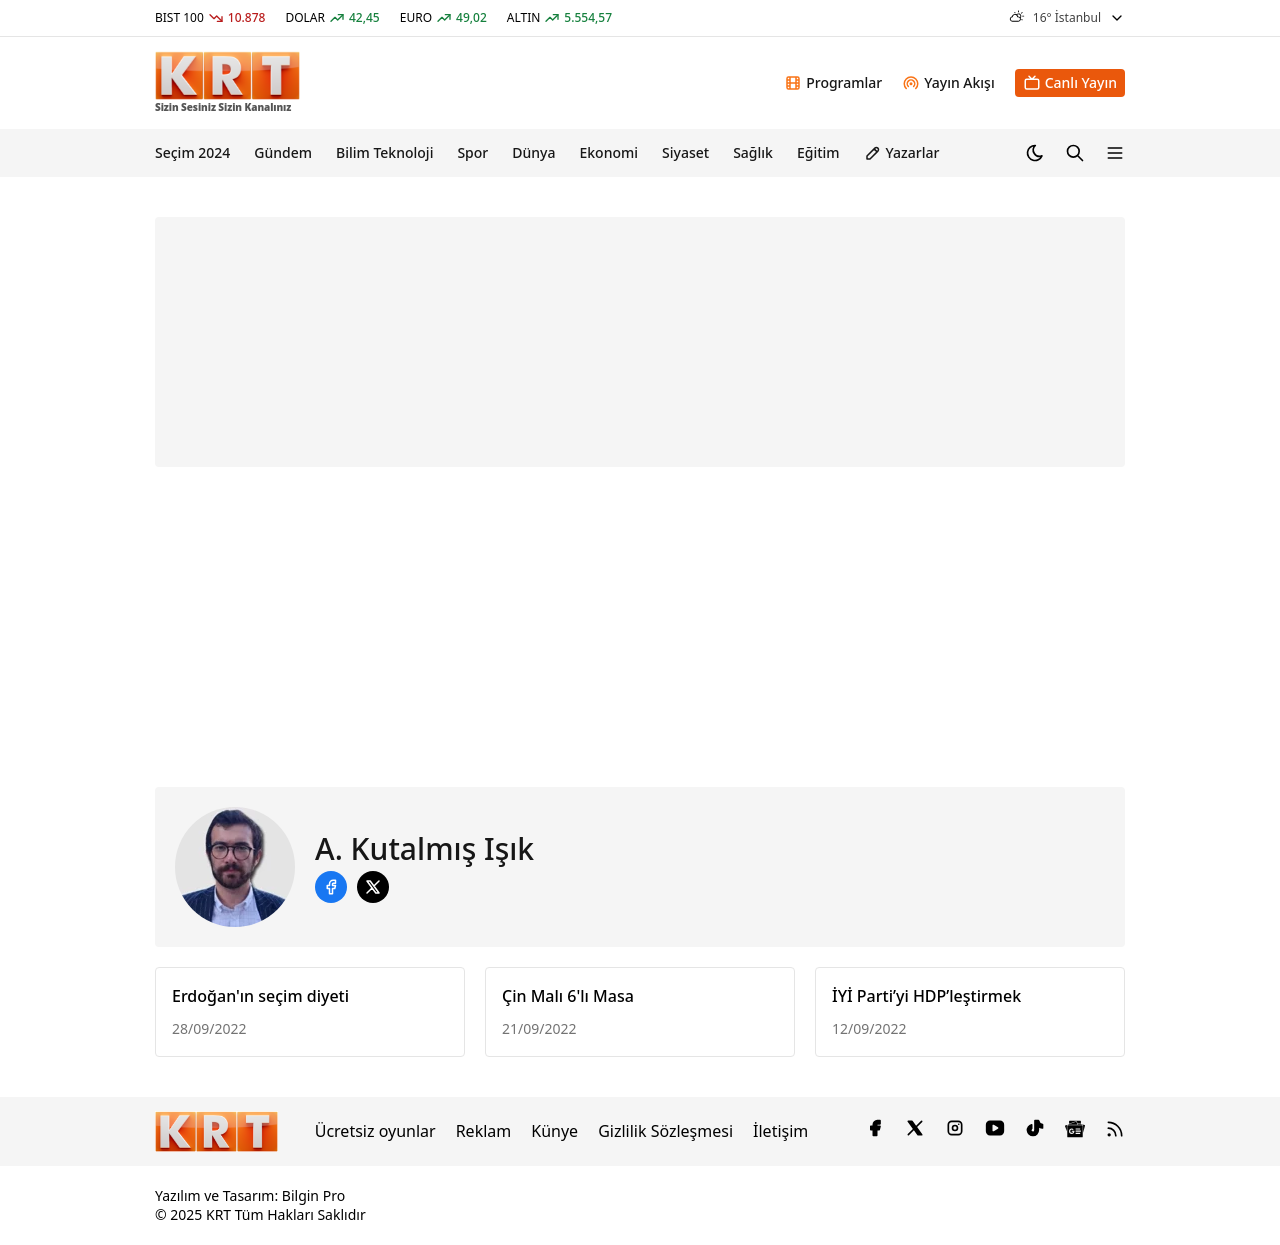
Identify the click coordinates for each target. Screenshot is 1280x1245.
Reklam (484, 1131)
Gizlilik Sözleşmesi (665, 1131)
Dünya (533, 152)
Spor (472, 152)
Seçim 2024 (192, 152)
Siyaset (685, 152)
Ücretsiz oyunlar (375, 1131)
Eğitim (818, 152)
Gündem (283, 152)
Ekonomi (608, 152)
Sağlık (753, 152)
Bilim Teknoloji (384, 152)
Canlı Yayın (1070, 82)
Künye (554, 1131)
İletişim (780, 1131)
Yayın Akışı (948, 82)
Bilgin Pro (313, 1195)
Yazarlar (902, 152)
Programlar (833, 82)
